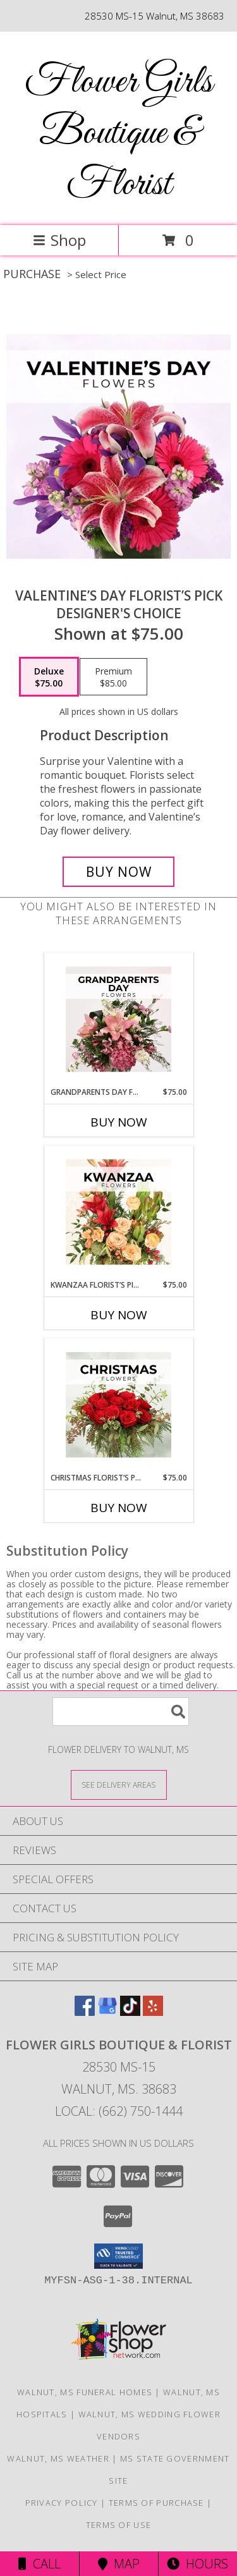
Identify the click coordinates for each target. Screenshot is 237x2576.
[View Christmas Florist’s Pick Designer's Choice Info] (118, 1405)
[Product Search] (120, 1711)
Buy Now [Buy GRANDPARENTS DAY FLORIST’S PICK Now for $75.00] (118, 1122)
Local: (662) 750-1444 (119, 2111)
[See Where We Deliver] (119, 1784)
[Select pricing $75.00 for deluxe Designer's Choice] (49, 677)
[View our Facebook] (85, 2012)
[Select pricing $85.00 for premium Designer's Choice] (113, 677)
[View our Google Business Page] (107, 2012)
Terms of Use (119, 2524)
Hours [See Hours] (197, 2563)
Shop (59, 239)
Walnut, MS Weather (58, 2458)
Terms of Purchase (156, 2502)
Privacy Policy (61, 2502)
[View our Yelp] (153, 2012)
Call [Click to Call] (39, 2563)
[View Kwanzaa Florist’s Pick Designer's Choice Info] (118, 1212)
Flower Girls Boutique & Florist (118, 134)
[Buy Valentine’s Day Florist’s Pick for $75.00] (119, 872)
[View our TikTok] (130, 2012)
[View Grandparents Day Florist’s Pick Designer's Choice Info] (118, 1020)
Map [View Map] (119, 2563)
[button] (118, 2256)
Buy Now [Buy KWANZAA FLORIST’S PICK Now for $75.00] (118, 1315)
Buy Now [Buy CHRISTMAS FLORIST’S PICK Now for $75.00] (118, 1507)
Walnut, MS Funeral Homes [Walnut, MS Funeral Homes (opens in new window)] (84, 2392)
